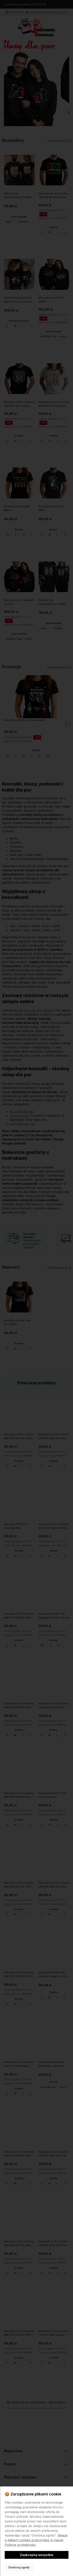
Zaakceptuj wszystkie (36, 2555)
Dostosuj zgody (19, 2567)
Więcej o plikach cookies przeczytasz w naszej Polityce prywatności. (36, 2540)
